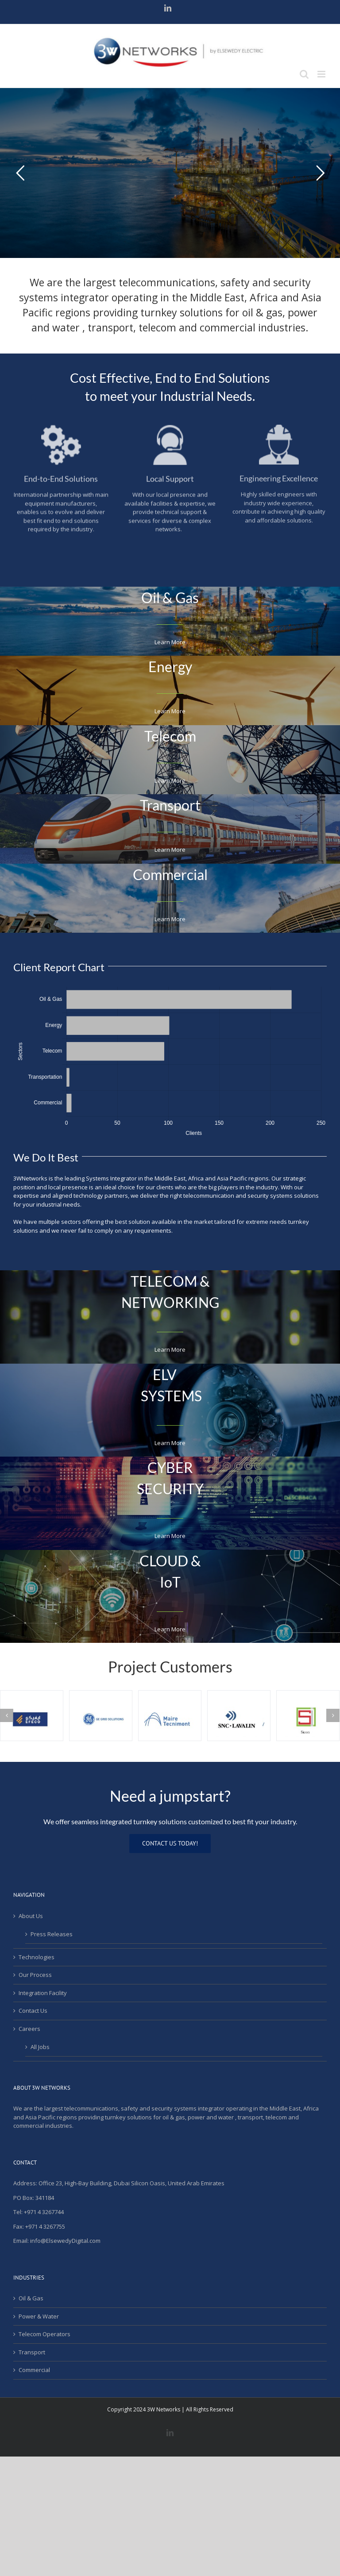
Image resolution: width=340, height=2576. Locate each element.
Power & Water (39, 2316)
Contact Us (33, 2011)
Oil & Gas (31, 2298)
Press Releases (52, 1934)
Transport (32, 2352)
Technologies (36, 1957)
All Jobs (40, 2047)
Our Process (35, 1975)
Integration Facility (43, 1993)
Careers (29, 2029)
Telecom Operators (44, 2334)
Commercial (34, 2370)
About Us (31, 1916)
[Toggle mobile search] (304, 74)
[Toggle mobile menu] (322, 74)
